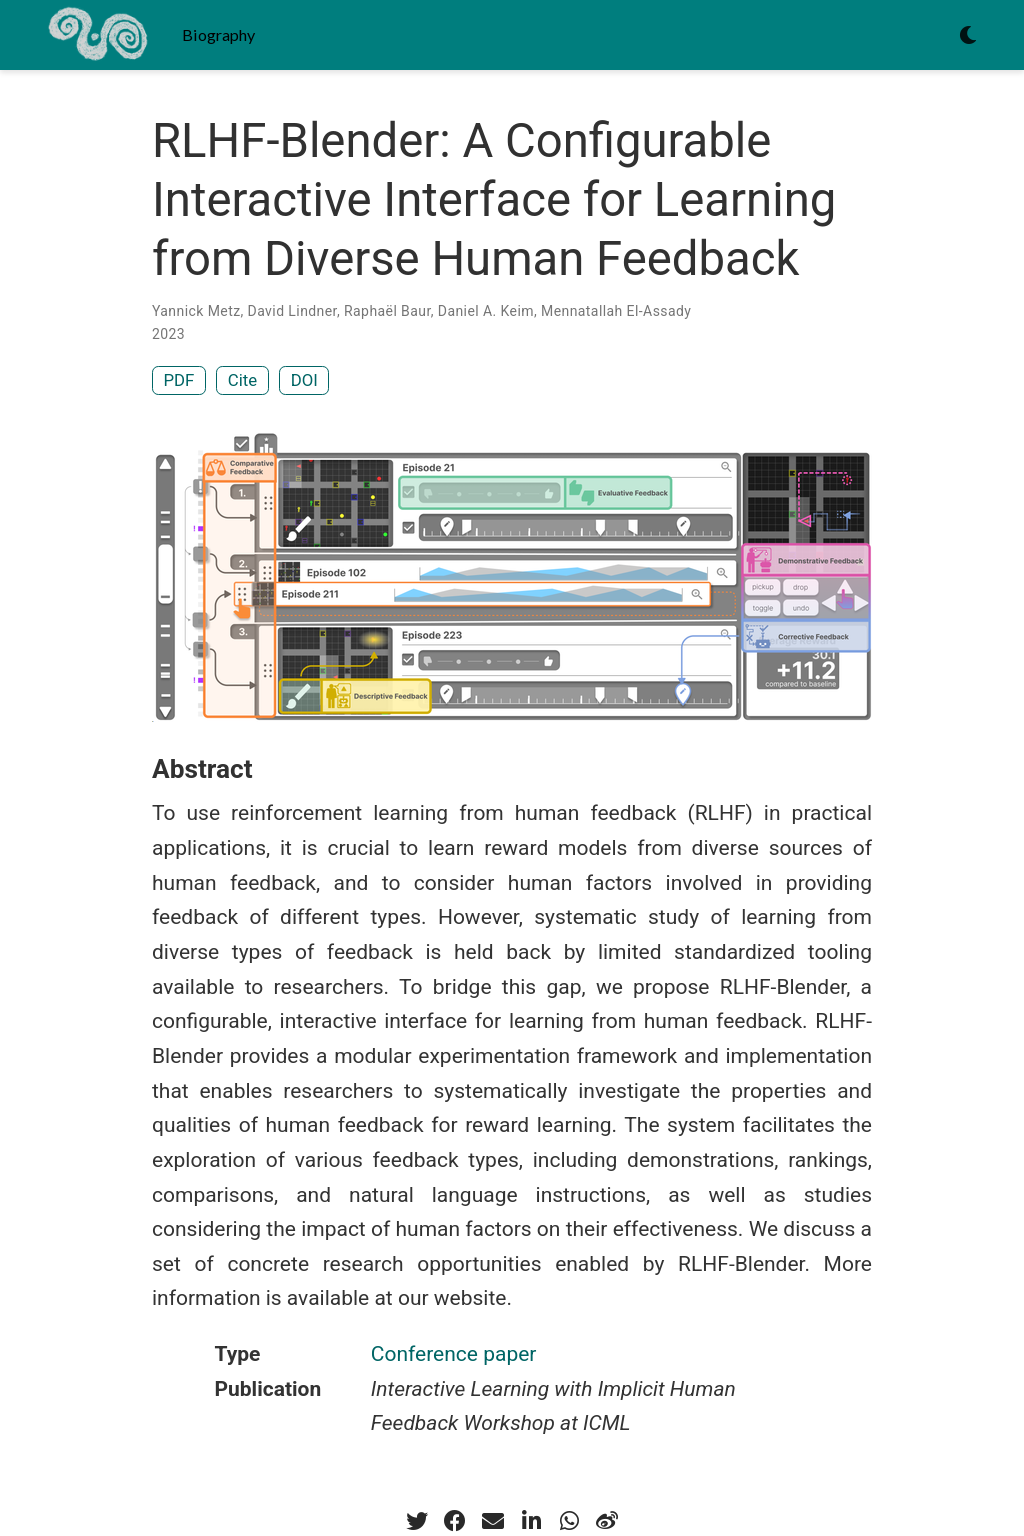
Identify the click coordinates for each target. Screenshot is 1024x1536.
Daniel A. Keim (486, 311)
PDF (179, 380)
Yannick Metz (196, 311)
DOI (304, 380)
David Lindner (292, 311)
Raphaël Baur (387, 311)
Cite (242, 380)
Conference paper (454, 1354)
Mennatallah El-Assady (616, 311)
